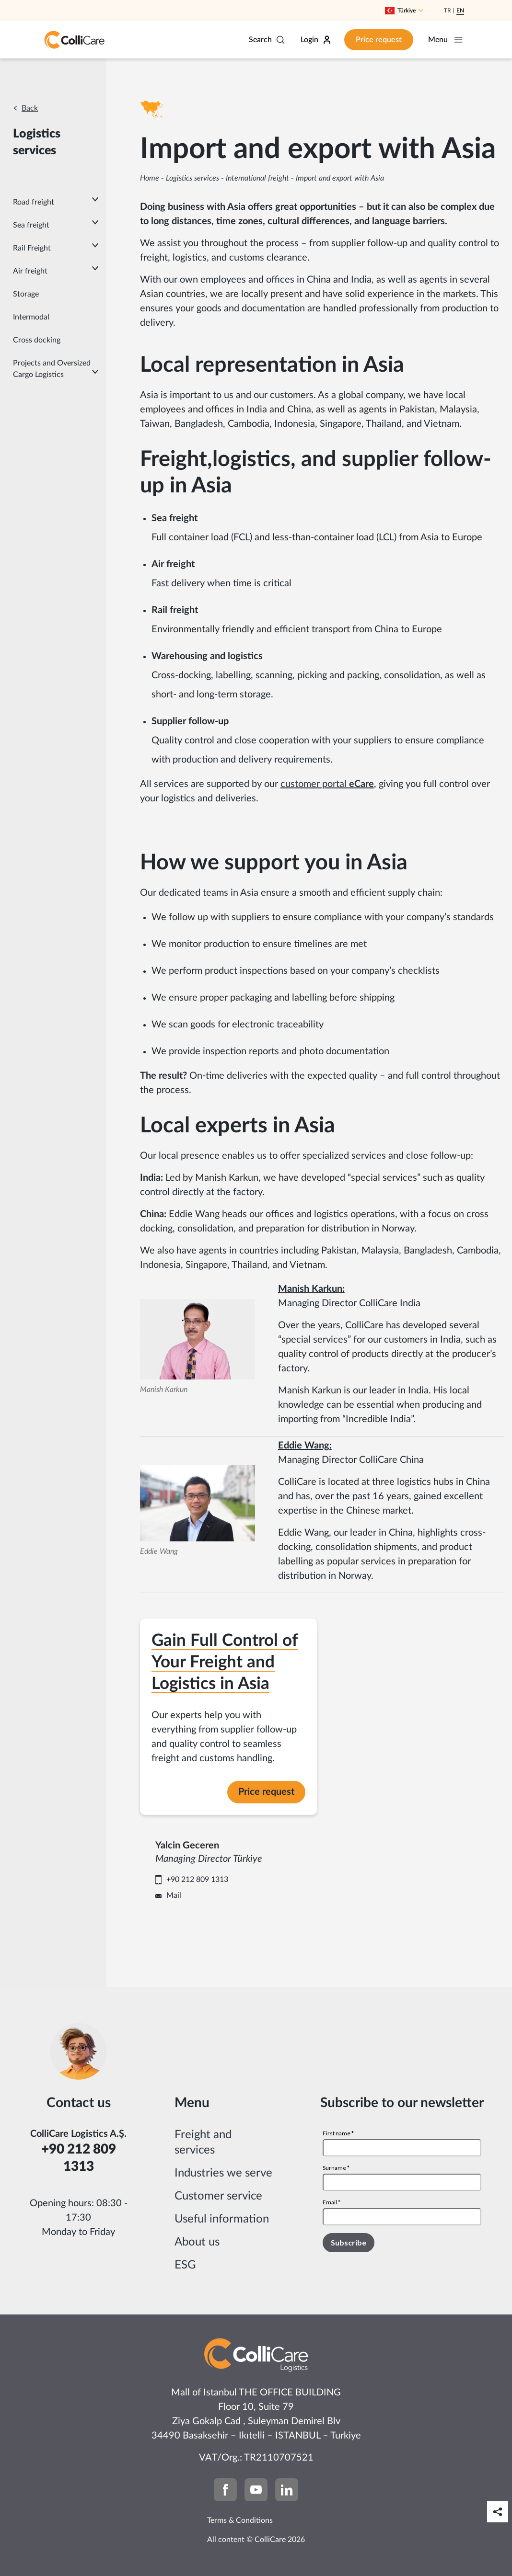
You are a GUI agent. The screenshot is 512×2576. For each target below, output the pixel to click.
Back (30, 108)
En (460, 10)
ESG (185, 2275)
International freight (257, 178)
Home (149, 178)
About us (197, 2252)
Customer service (218, 2206)
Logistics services (192, 178)
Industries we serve (223, 2183)
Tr (447, 10)
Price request (366, 40)
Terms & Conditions (240, 2530)
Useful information (222, 2229)
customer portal (327, 784)
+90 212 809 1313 (263, 1885)
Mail (240, 1900)
